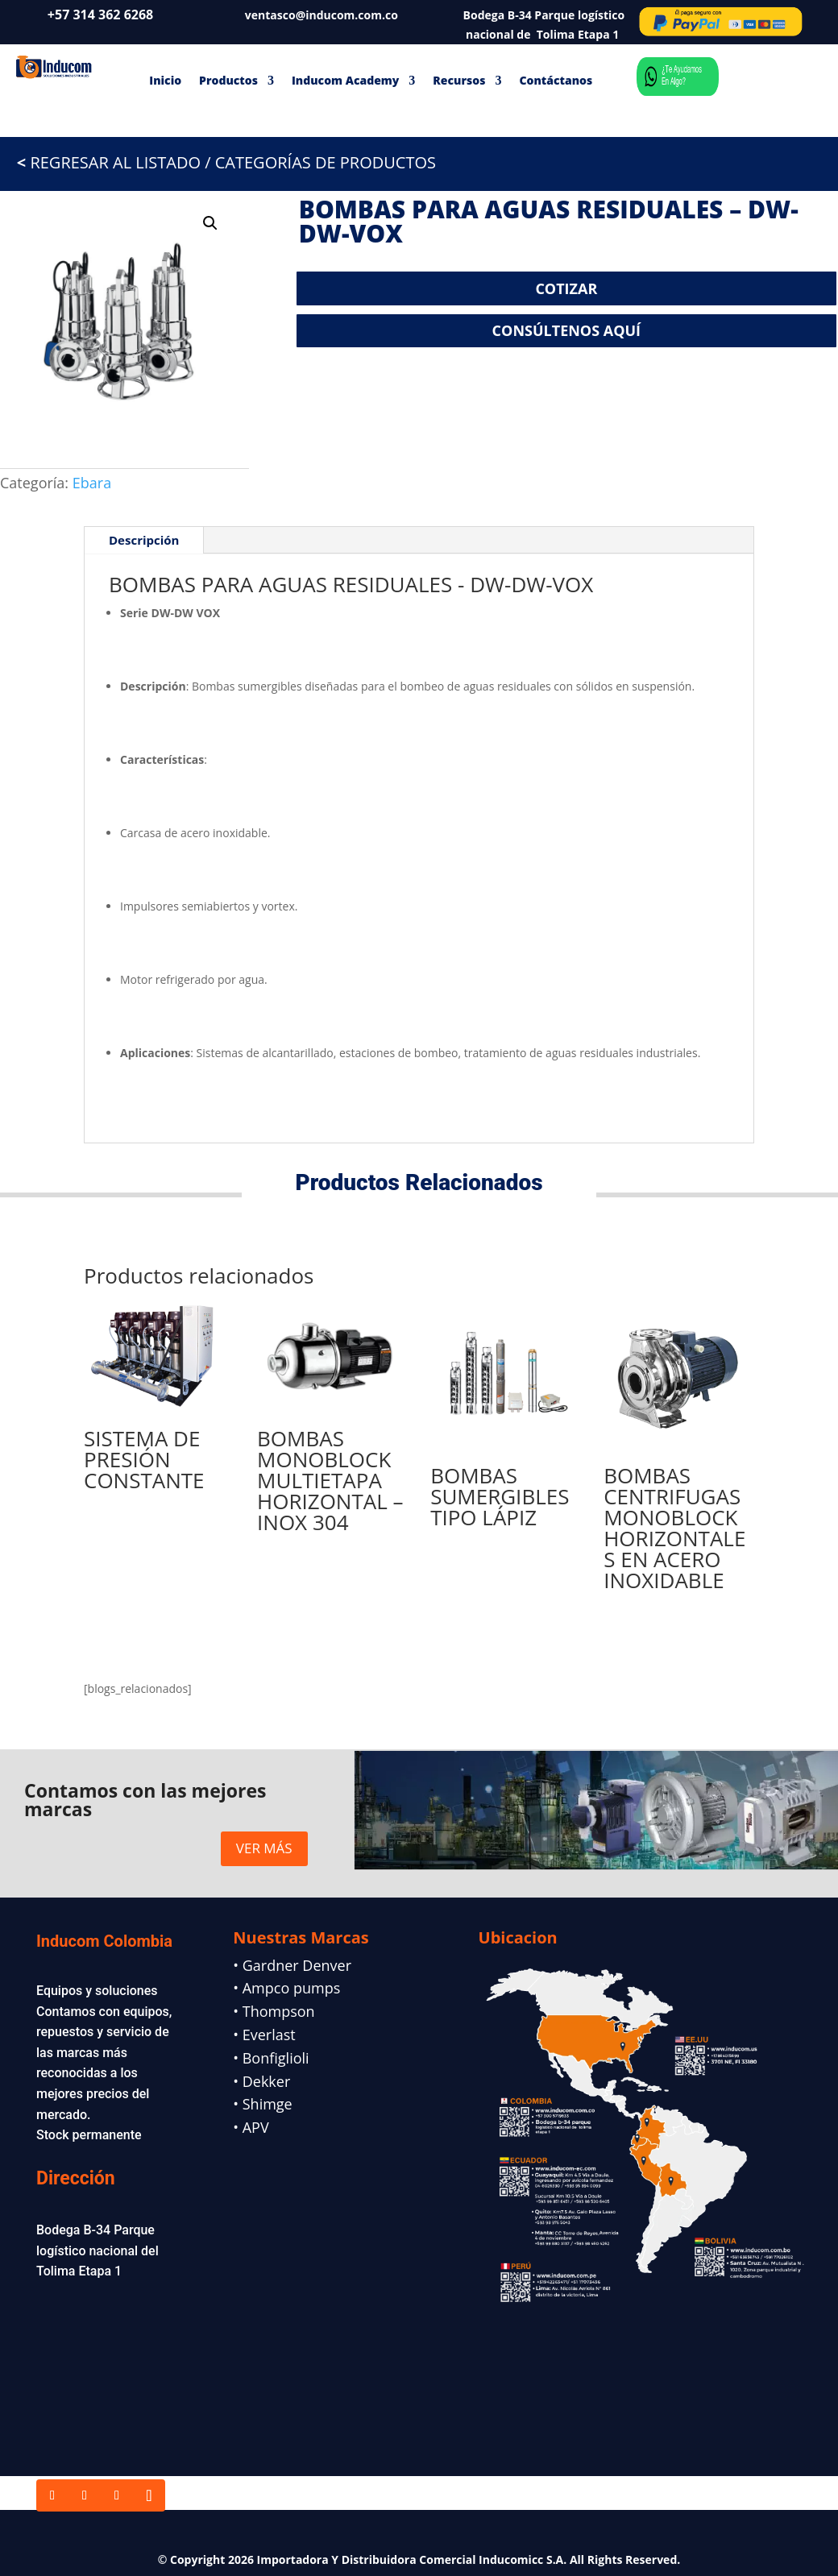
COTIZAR (566, 288)
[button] (210, 223)
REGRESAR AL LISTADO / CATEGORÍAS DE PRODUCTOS (218, 162)
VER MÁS (264, 1848)
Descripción (144, 540)
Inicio (165, 80)
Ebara (92, 482)
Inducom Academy (345, 80)
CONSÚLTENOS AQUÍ (566, 330)
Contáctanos (555, 80)
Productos (228, 80)
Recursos (459, 80)
